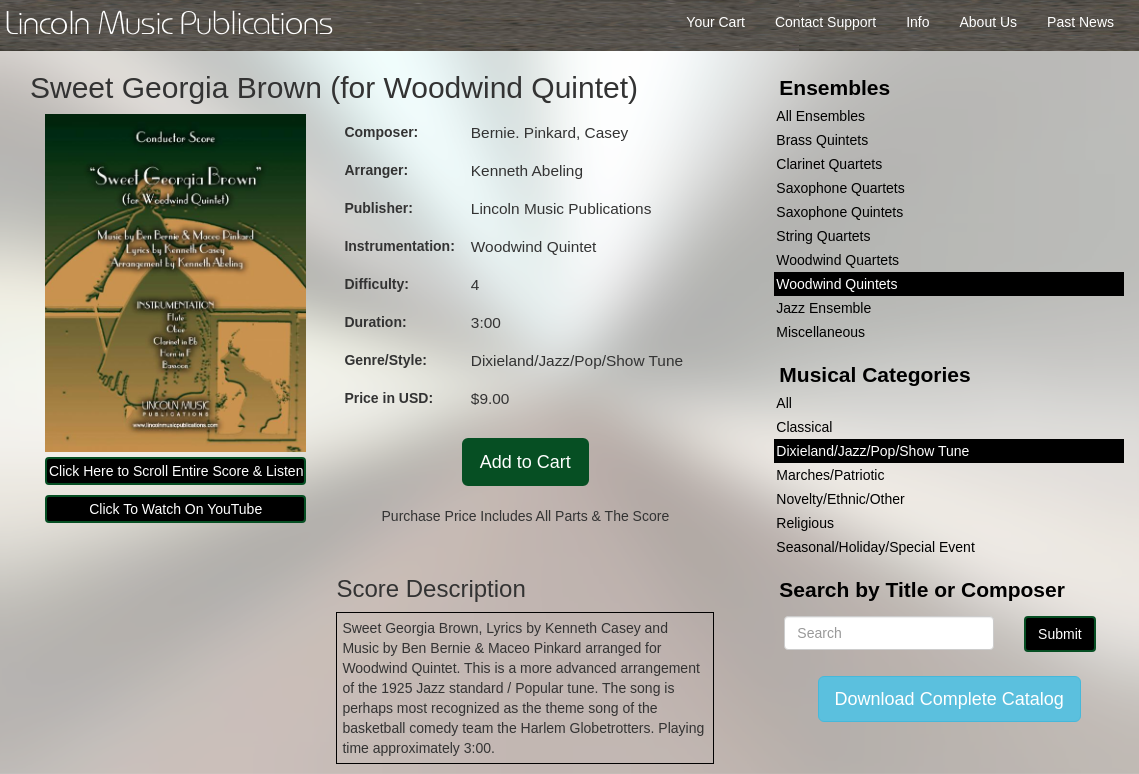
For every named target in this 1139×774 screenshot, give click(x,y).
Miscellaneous (820, 332)
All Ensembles (820, 116)
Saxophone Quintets (839, 212)
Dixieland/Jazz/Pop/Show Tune (872, 451)
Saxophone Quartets (840, 188)
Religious (805, 523)
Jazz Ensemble (823, 308)
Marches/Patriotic (830, 475)
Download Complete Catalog (949, 699)
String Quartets (823, 236)
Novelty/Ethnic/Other (840, 499)
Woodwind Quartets (837, 260)
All (784, 403)
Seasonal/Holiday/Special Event (875, 547)
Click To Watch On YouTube (175, 509)
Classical (804, 427)
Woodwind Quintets (836, 284)
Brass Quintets (822, 140)
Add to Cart (525, 462)
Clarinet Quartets (829, 164)
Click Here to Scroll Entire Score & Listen (176, 471)
